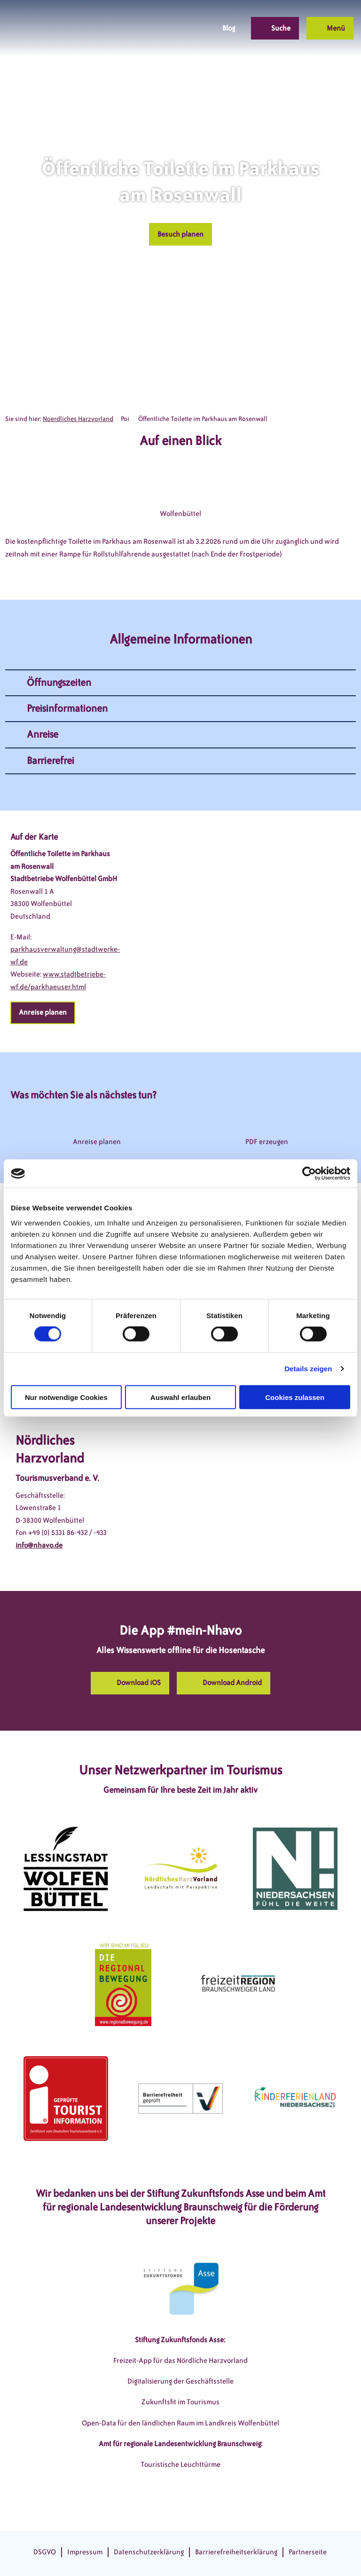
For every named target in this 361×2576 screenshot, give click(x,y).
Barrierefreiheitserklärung (236, 2552)
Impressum (84, 2552)
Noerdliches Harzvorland (78, 418)
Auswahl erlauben (180, 1397)
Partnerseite (308, 2552)
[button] (160, 28)
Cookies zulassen (294, 1397)
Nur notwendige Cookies (66, 1397)
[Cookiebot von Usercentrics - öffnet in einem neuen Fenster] (309, 1174)
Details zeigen (308, 1369)
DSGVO (44, 2552)
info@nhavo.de (39, 1545)
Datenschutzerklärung (149, 2552)
